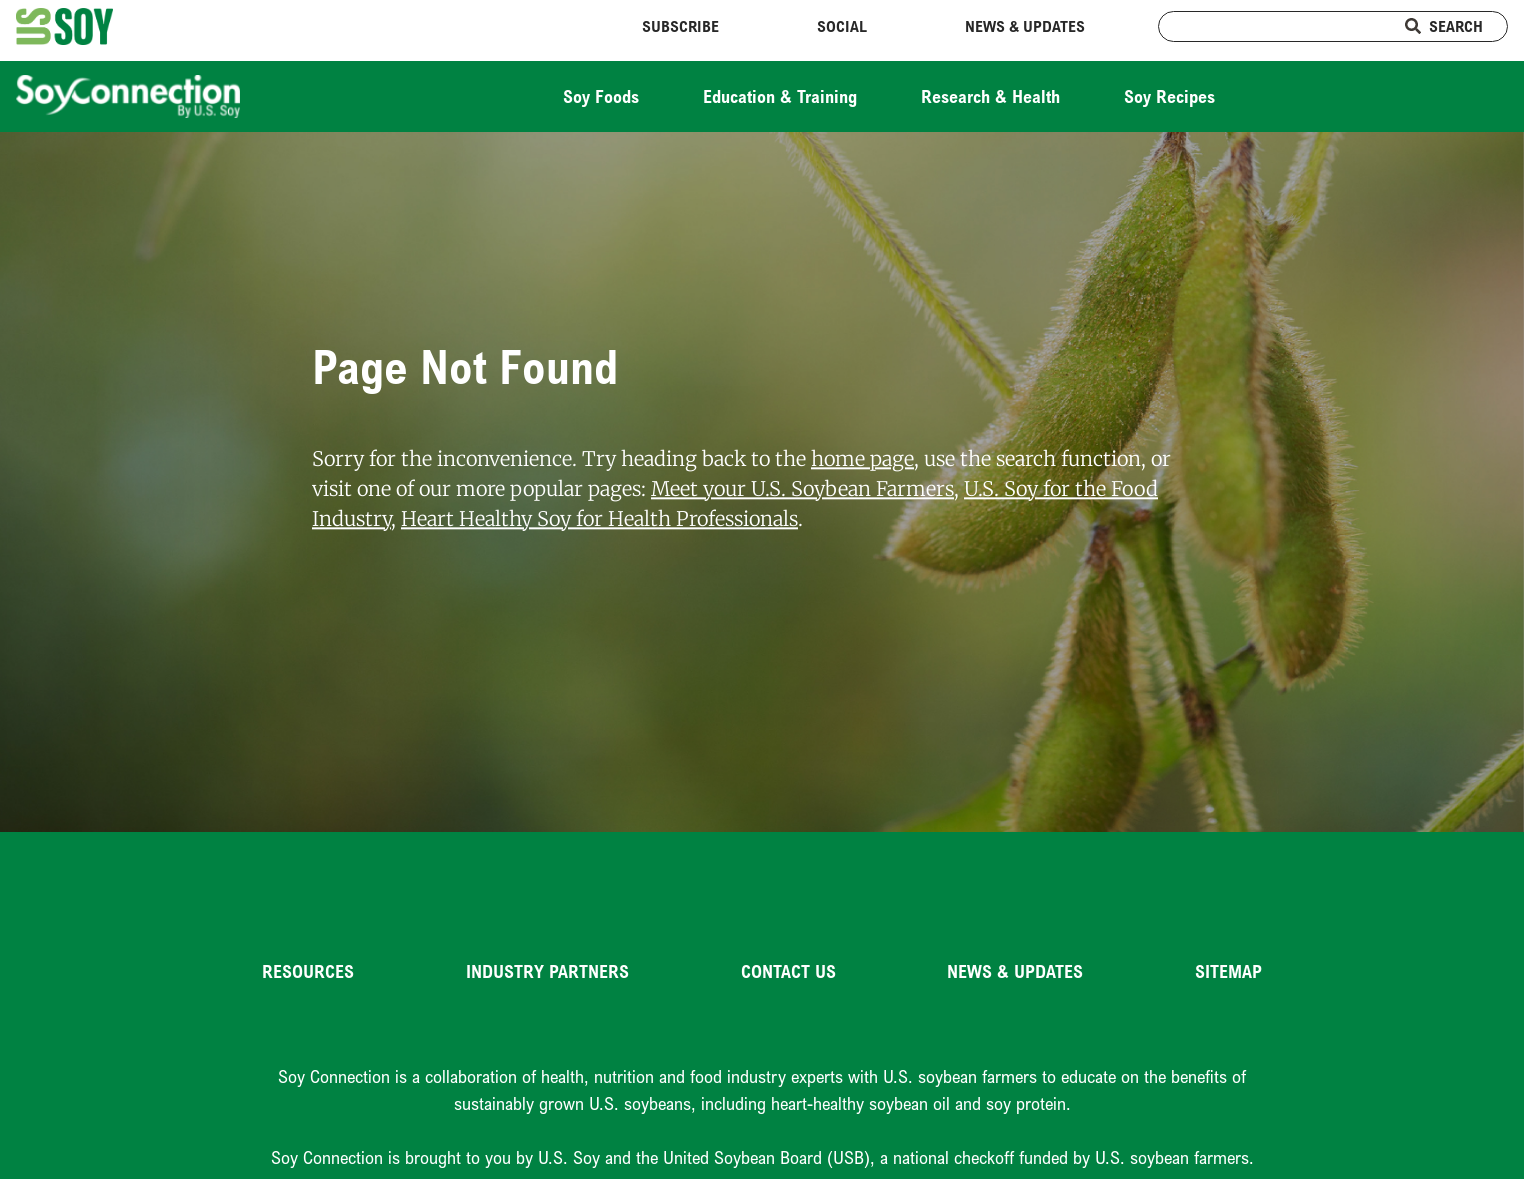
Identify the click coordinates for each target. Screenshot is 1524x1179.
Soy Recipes (1169, 96)
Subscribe (680, 26)
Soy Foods (601, 96)
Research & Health (990, 96)
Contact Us (788, 971)
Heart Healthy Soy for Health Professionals (599, 518)
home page (862, 458)
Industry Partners (547, 971)
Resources (308, 971)
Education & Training (780, 96)
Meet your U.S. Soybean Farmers (802, 488)
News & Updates (1025, 26)
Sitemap (1228, 971)
